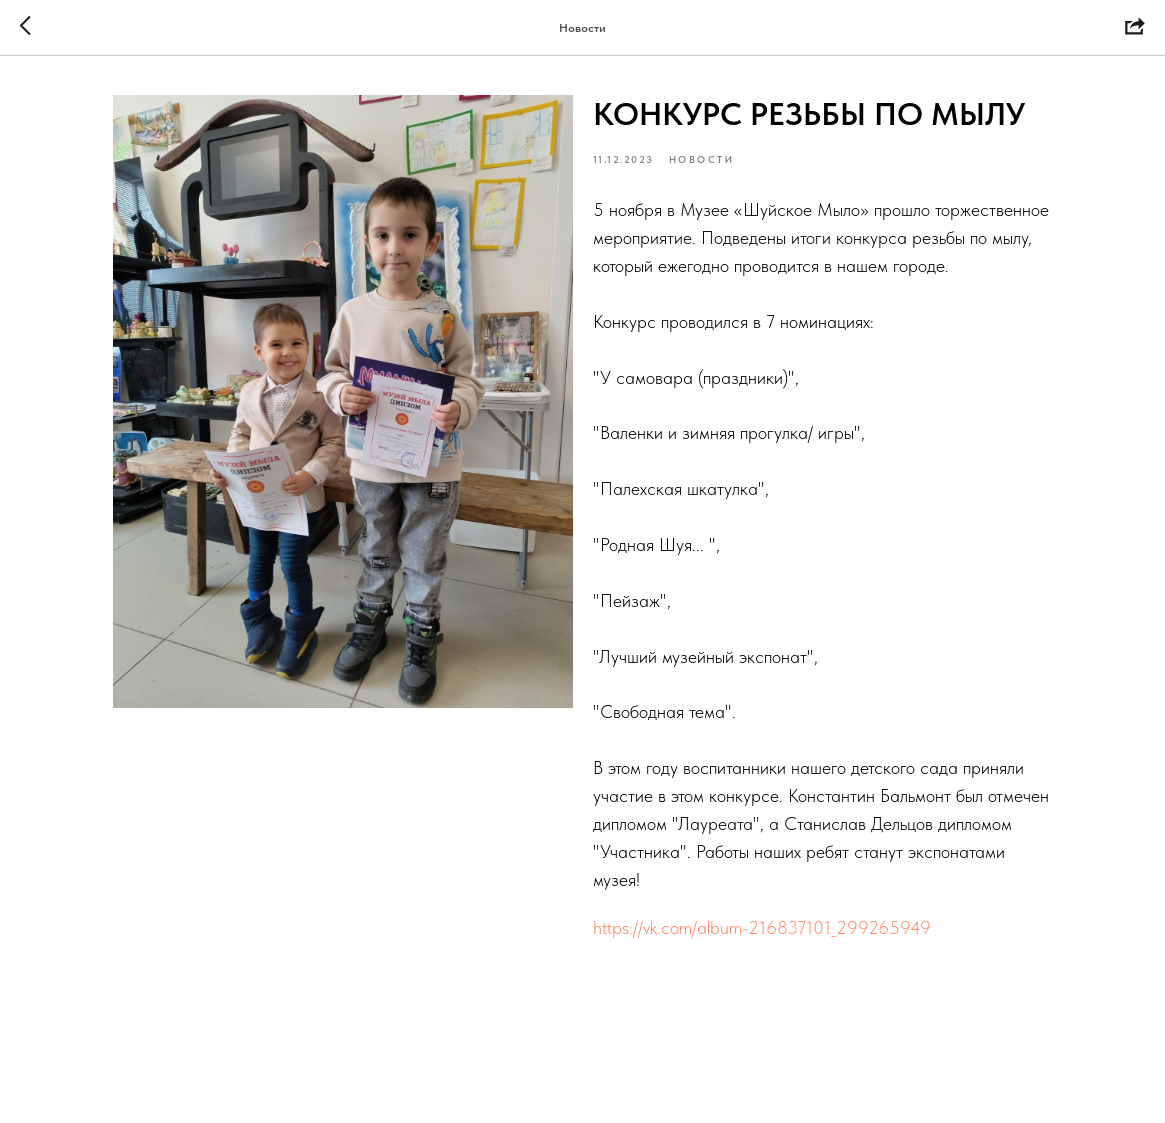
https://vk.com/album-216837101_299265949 (762, 927)
